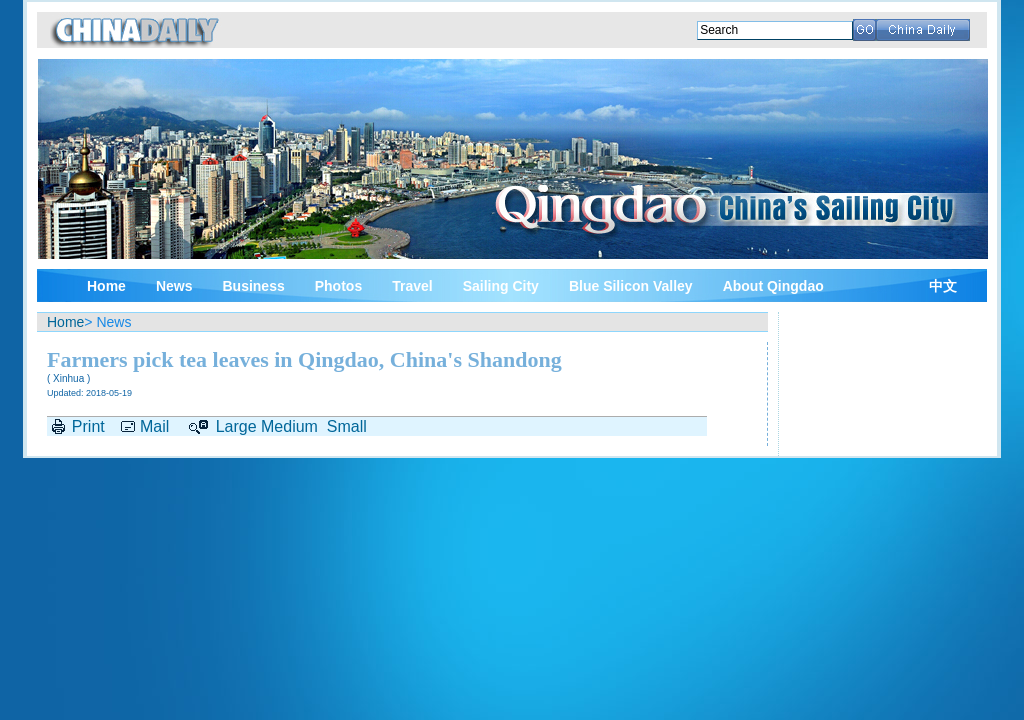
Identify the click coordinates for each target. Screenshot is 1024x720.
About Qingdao (773, 286)
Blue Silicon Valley (631, 286)
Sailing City (501, 286)
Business (253, 286)
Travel (412, 286)
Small (347, 426)
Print (88, 426)
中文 (943, 286)
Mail (154, 426)
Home (106, 286)
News (174, 286)
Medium (289, 426)
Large (236, 426)
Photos (338, 286)
